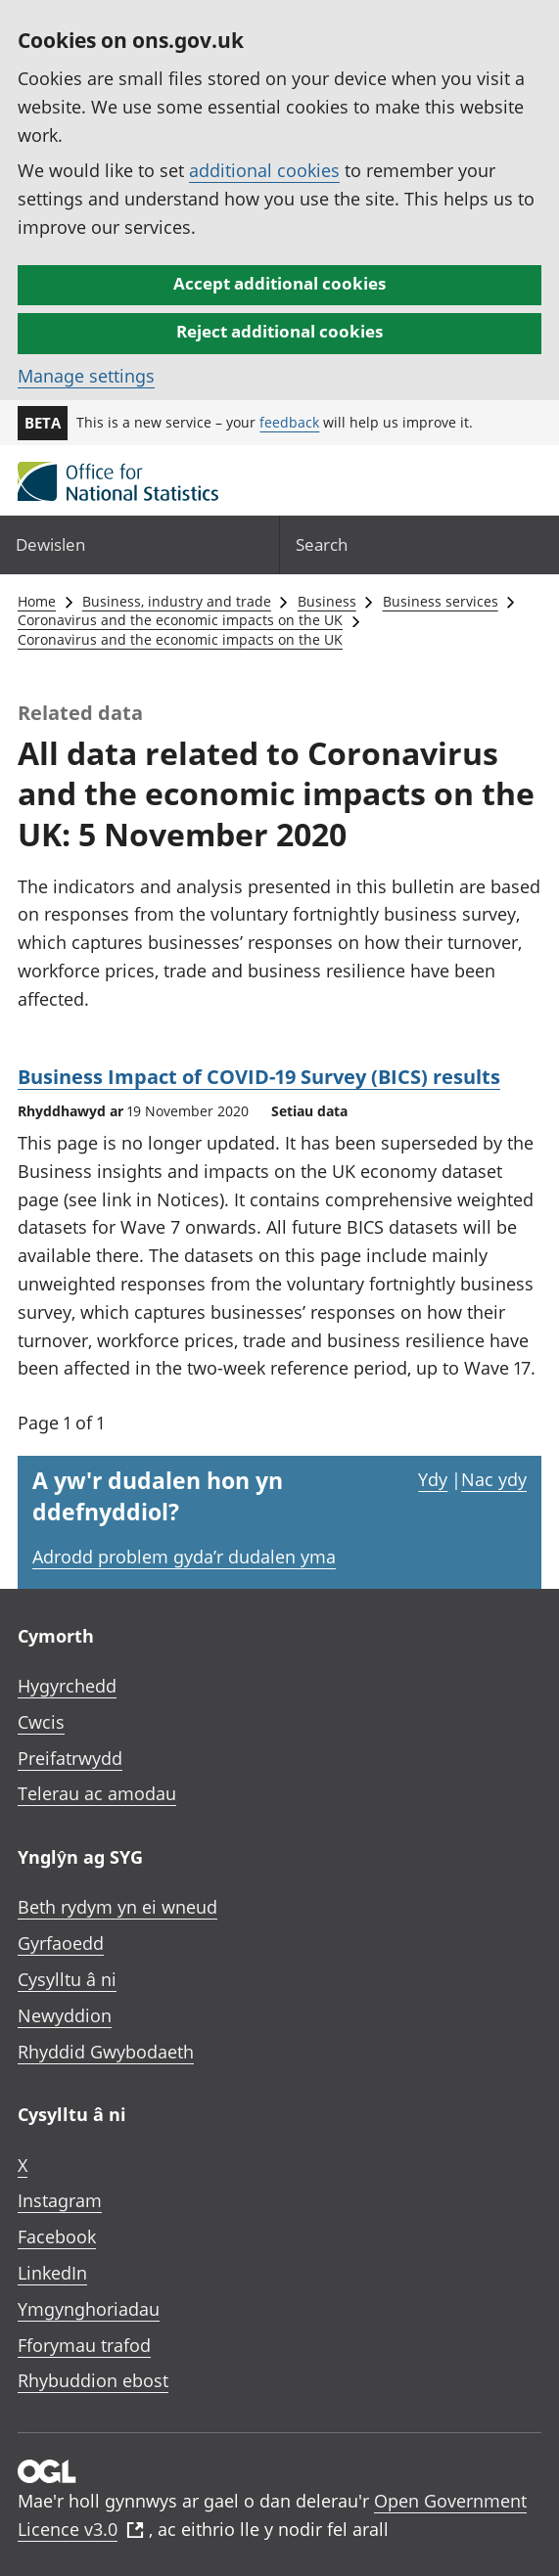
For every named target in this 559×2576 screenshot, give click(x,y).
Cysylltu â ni (67, 1979)
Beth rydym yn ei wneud (117, 1907)
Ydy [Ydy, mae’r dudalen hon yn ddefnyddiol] (432, 1479)
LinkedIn (52, 2272)
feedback (289, 422)
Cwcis (41, 1722)
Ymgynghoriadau (89, 2309)
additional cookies (264, 170)
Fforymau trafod (84, 2345)
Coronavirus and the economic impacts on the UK (180, 619)
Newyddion (65, 2015)
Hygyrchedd (67, 1685)
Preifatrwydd (70, 1758)
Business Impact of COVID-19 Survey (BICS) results (259, 1076)
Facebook (57, 2236)
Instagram (60, 2200)
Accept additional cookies (279, 283)
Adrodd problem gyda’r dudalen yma (184, 1556)
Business (327, 601)
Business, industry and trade (176, 601)
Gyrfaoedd (61, 1943)
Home (37, 601)
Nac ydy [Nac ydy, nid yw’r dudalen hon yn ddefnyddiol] (494, 1479)
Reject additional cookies (279, 331)
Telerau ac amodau (97, 1793)
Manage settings (86, 375)
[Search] (420, 544)
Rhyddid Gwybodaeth (106, 2051)
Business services (440, 601)
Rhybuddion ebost (93, 2380)
